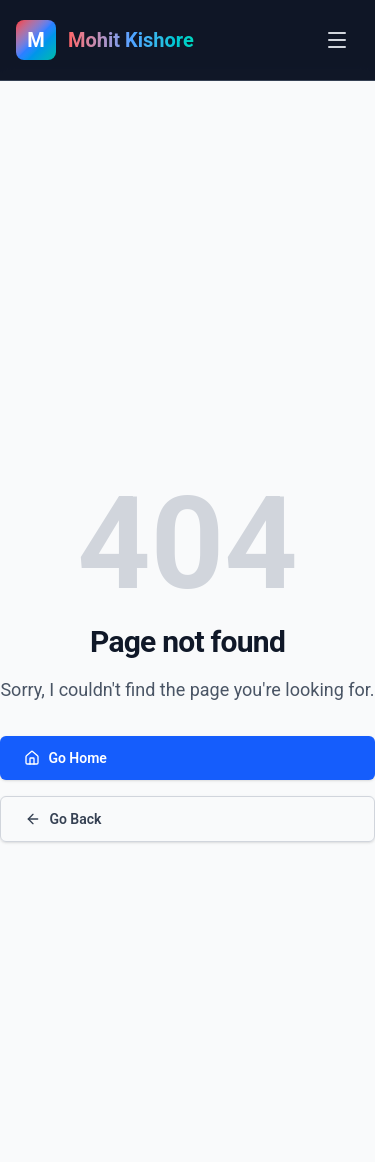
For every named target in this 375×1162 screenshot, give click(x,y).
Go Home (65, 758)
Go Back (63, 819)
